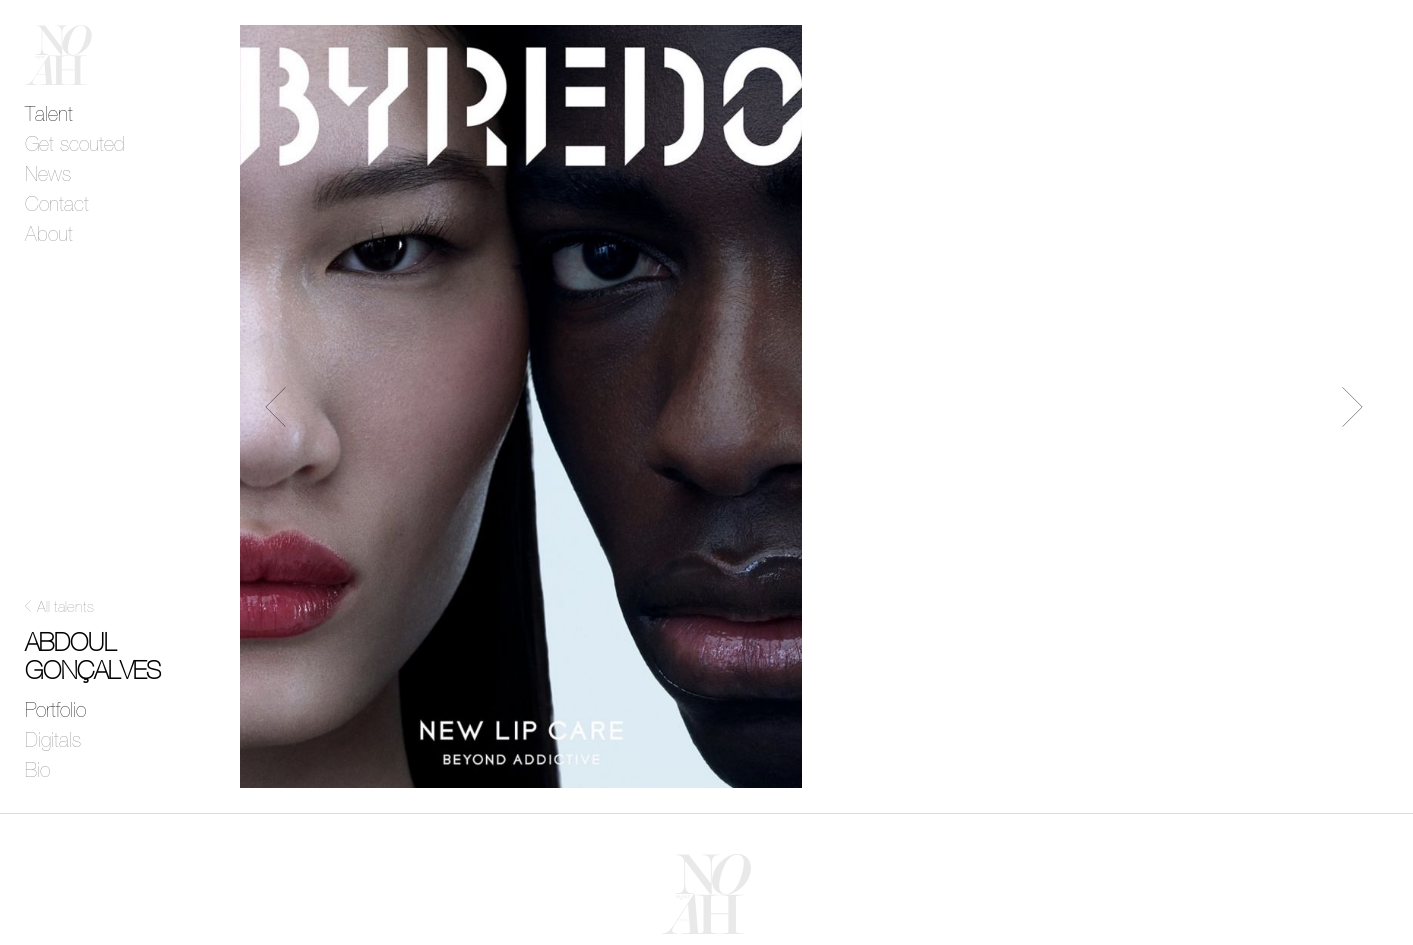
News (48, 175)
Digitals (53, 741)
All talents (65, 607)
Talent (49, 115)
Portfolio (55, 711)
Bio (37, 771)
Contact (57, 205)
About (49, 235)
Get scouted (75, 145)
